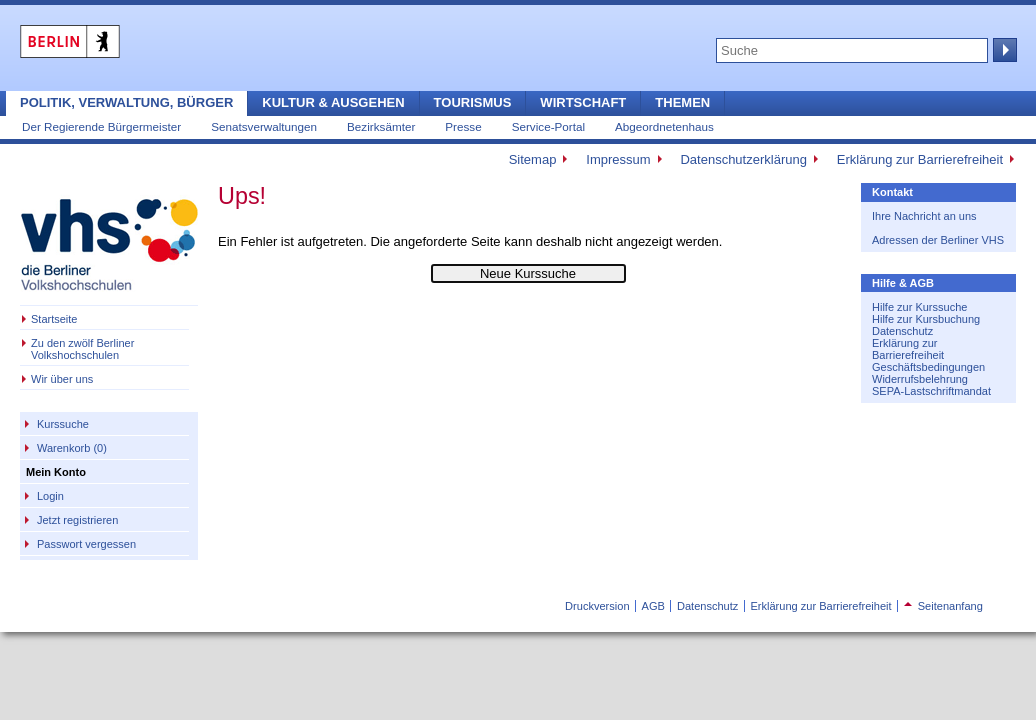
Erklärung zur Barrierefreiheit (920, 159)
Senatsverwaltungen (264, 126)
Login (50, 496)
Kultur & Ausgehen (333, 102)
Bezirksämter (381, 126)
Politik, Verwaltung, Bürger (126, 102)
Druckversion (597, 606)
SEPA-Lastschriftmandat (931, 391)
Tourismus (473, 102)
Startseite (54, 319)
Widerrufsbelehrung (920, 379)
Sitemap (533, 159)
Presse (463, 126)
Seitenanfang (943, 606)
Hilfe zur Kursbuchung (926, 319)
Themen (682, 102)
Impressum (618, 159)
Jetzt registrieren (77, 520)
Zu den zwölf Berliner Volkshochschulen (82, 349)
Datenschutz (902, 331)
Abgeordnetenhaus (664, 126)
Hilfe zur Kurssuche (919, 307)
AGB (653, 606)
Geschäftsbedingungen (928, 367)
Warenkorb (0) (72, 448)
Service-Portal (548, 126)
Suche (1003, 50)
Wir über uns (62, 379)
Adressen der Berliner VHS (938, 240)
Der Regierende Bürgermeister (101, 126)
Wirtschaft (583, 102)
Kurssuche (63, 424)
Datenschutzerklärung (743, 159)
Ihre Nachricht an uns (924, 216)
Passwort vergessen (86, 544)
